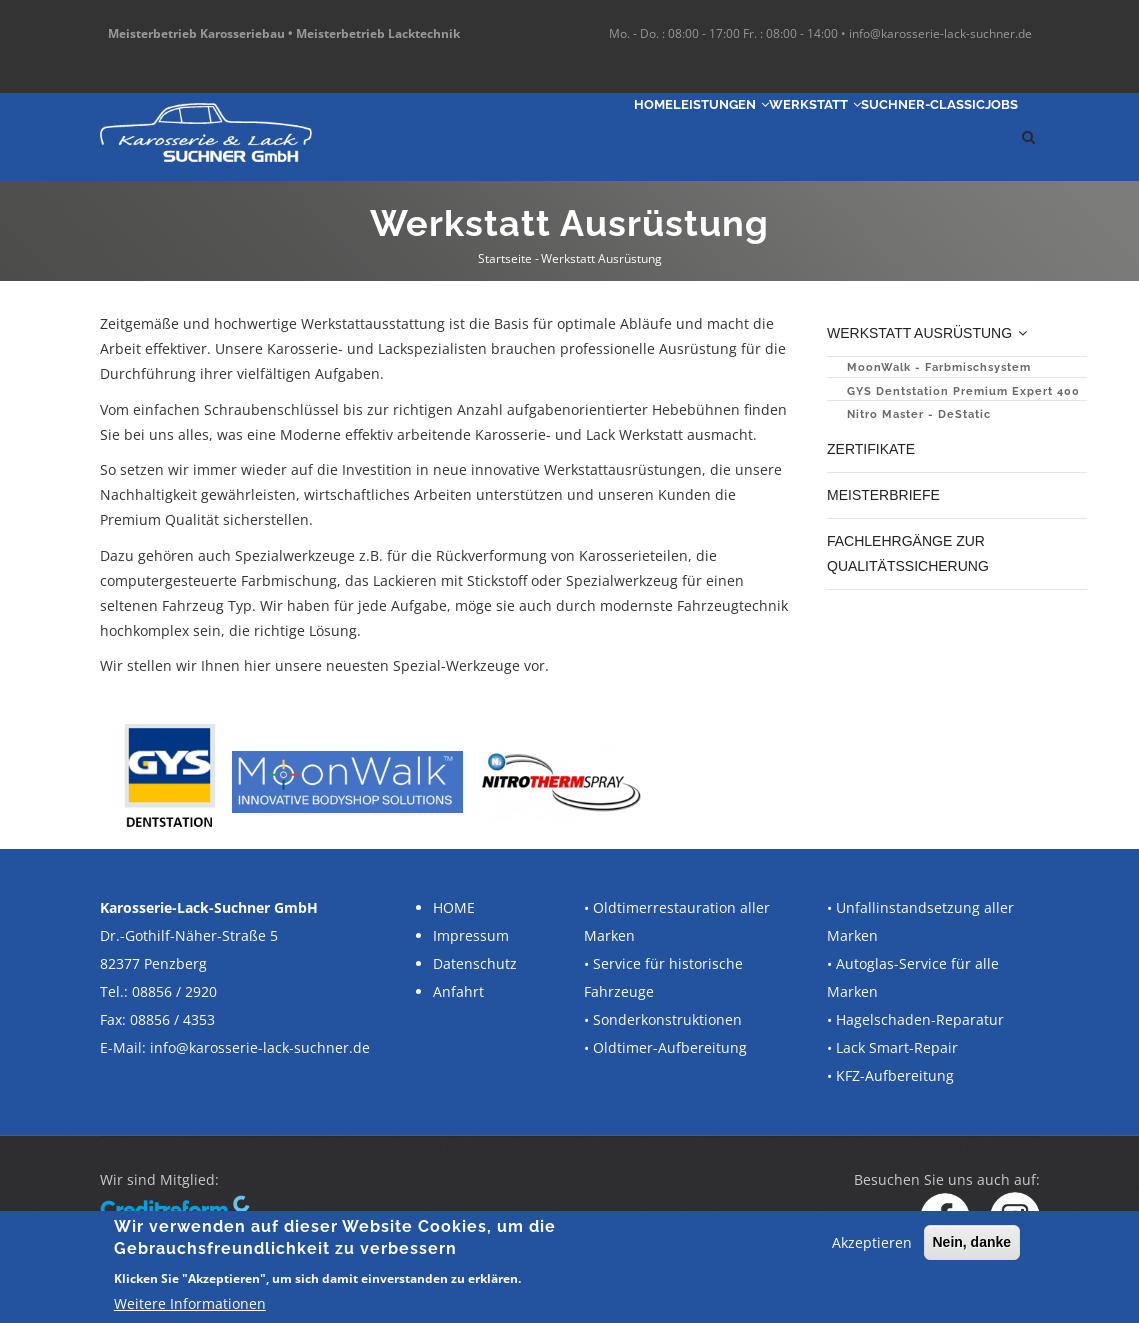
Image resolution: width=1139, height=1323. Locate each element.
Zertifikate (873, 446)
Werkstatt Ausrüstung (931, 332)
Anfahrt (458, 991)
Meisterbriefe (884, 490)
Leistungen (601, 136)
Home (501, 136)
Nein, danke (972, 1242)
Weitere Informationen (190, 1303)
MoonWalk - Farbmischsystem (939, 365)
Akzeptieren (872, 1242)
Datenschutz (475, 963)
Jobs (987, 136)
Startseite (505, 258)
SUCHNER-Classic (875, 136)
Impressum (471, 935)
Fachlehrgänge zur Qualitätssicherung (910, 547)
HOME (454, 907)
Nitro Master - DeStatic (919, 412)
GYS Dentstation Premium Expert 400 (963, 389)
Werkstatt (730, 136)
